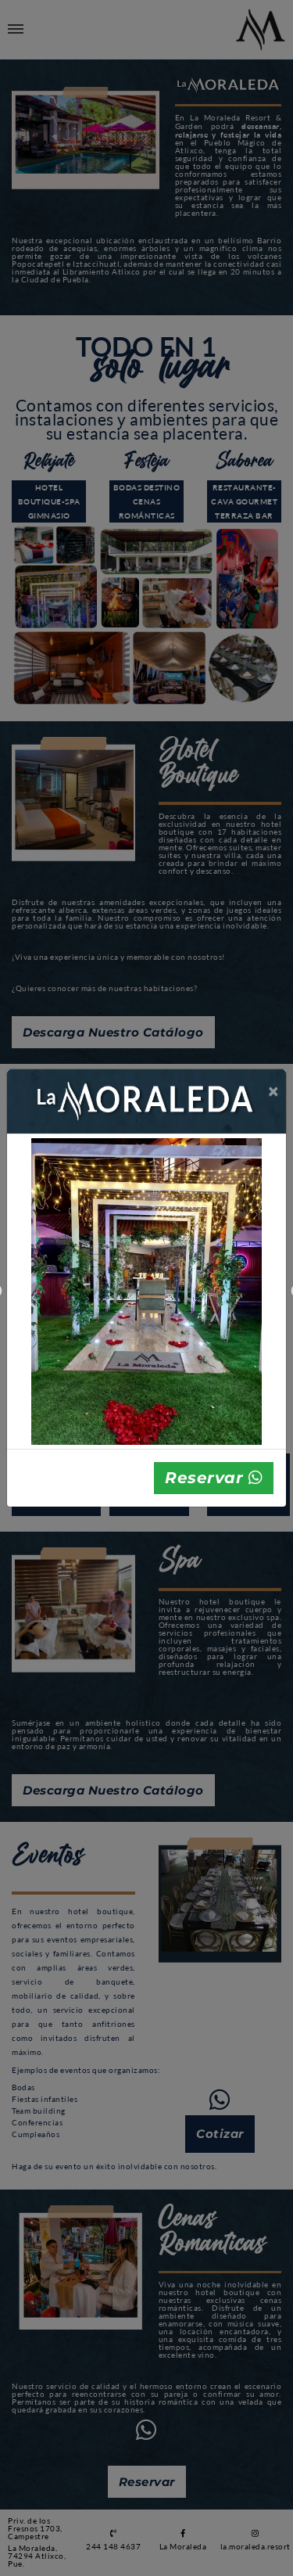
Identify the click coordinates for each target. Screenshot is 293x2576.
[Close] (273, 1091)
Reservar (214, 1477)
